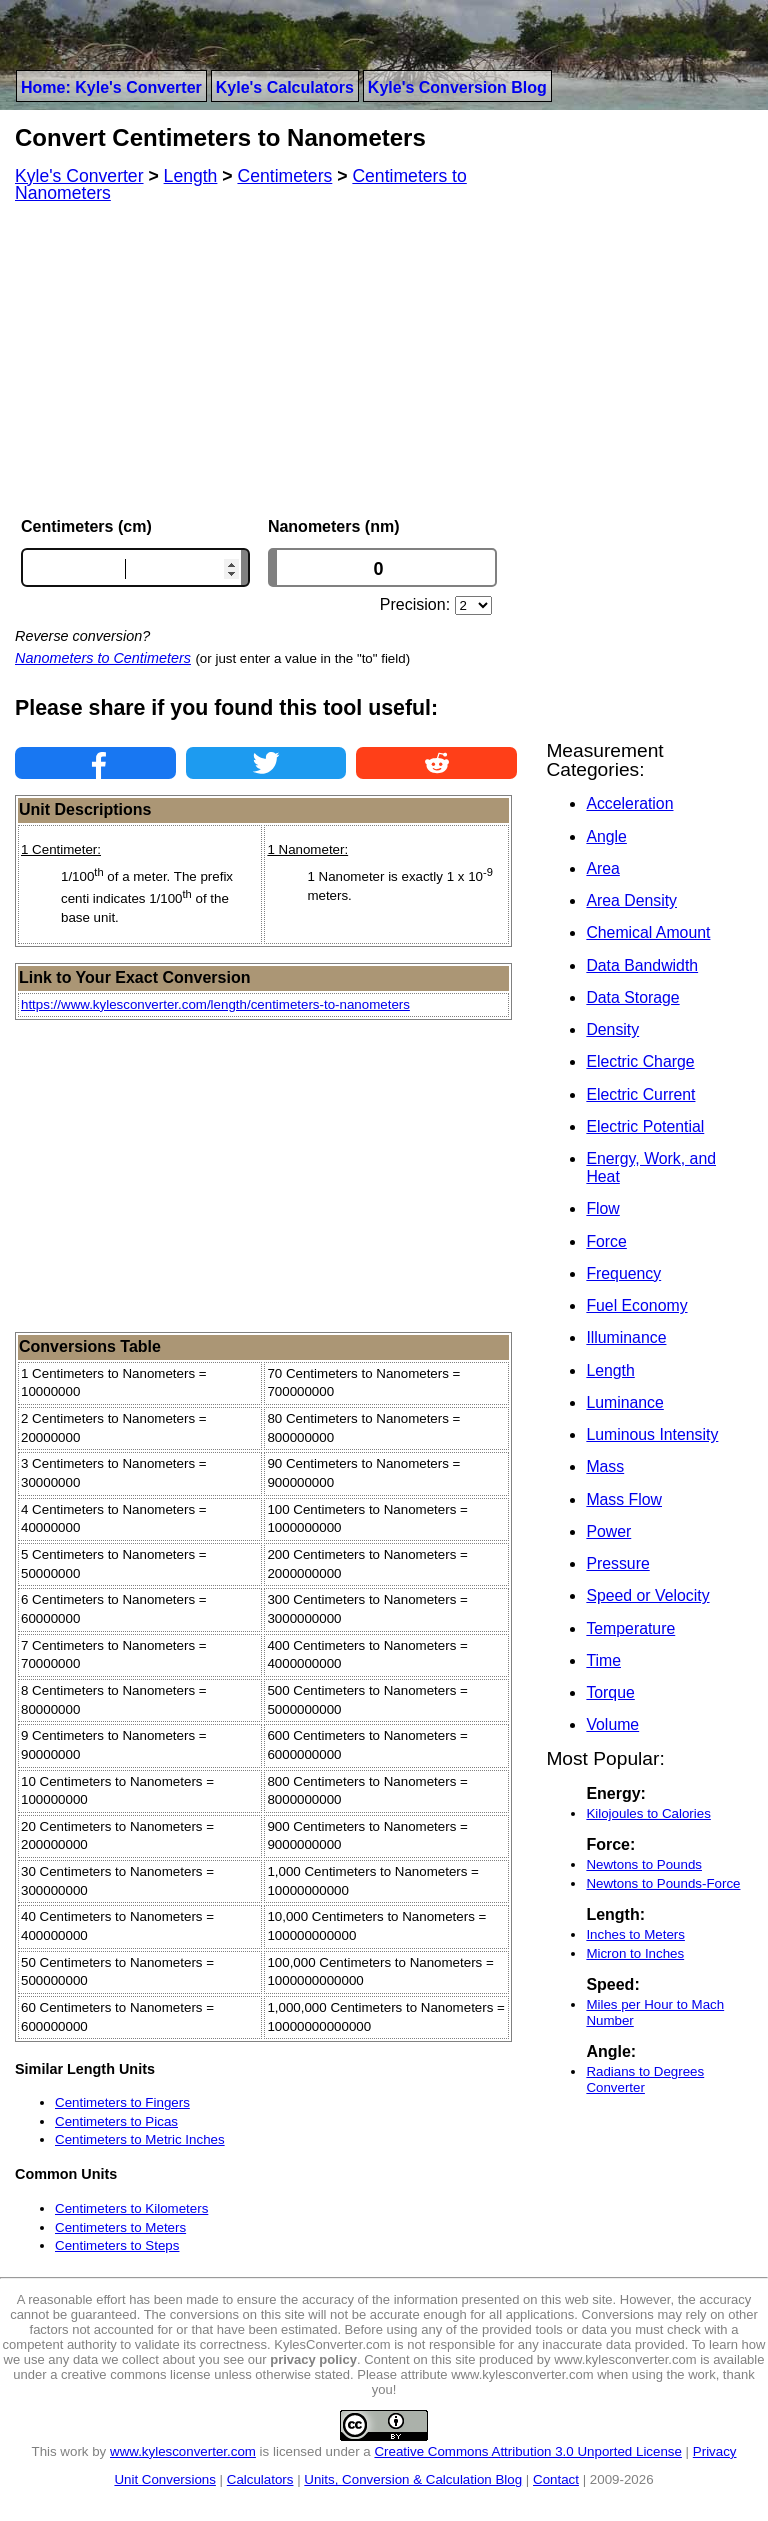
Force (606, 1241)
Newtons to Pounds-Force (663, 1883)
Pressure (617, 1563)
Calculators (260, 2479)
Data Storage (632, 997)
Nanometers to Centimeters (103, 658)
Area (602, 868)
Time (603, 1660)
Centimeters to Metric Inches (140, 2139)
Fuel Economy (636, 1305)
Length (610, 1370)
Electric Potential (645, 1126)
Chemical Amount (648, 932)
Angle (606, 836)
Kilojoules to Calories (648, 1813)
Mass (605, 1466)
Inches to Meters (635, 1934)
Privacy (715, 2451)
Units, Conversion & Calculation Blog (413, 2479)
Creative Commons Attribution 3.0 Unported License (527, 2451)
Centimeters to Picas (116, 2121)
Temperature (630, 1628)
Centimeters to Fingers (122, 2102)
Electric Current (640, 1094)
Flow (602, 1208)
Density (612, 1029)
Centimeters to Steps (117, 2245)
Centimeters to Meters (120, 2227)
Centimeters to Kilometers (131, 2208)
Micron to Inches (635, 1953)
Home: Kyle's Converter (111, 87)
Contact (556, 2479)
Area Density (631, 900)
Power (608, 1531)
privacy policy (313, 2359)
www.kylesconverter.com (183, 2451)
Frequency (623, 1273)
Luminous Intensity (652, 1434)
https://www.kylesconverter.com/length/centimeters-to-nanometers (215, 1004)
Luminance (624, 1402)
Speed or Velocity (647, 1595)
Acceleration (629, 803)
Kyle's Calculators (285, 87)
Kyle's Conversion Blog (457, 87)
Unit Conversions (164, 2479)
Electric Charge (640, 1061)
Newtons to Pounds (644, 1864)
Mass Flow (624, 1499)
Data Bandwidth (642, 965)
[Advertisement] (266, 360)
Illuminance (626, 1337)
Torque (610, 1692)
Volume (612, 1724)
